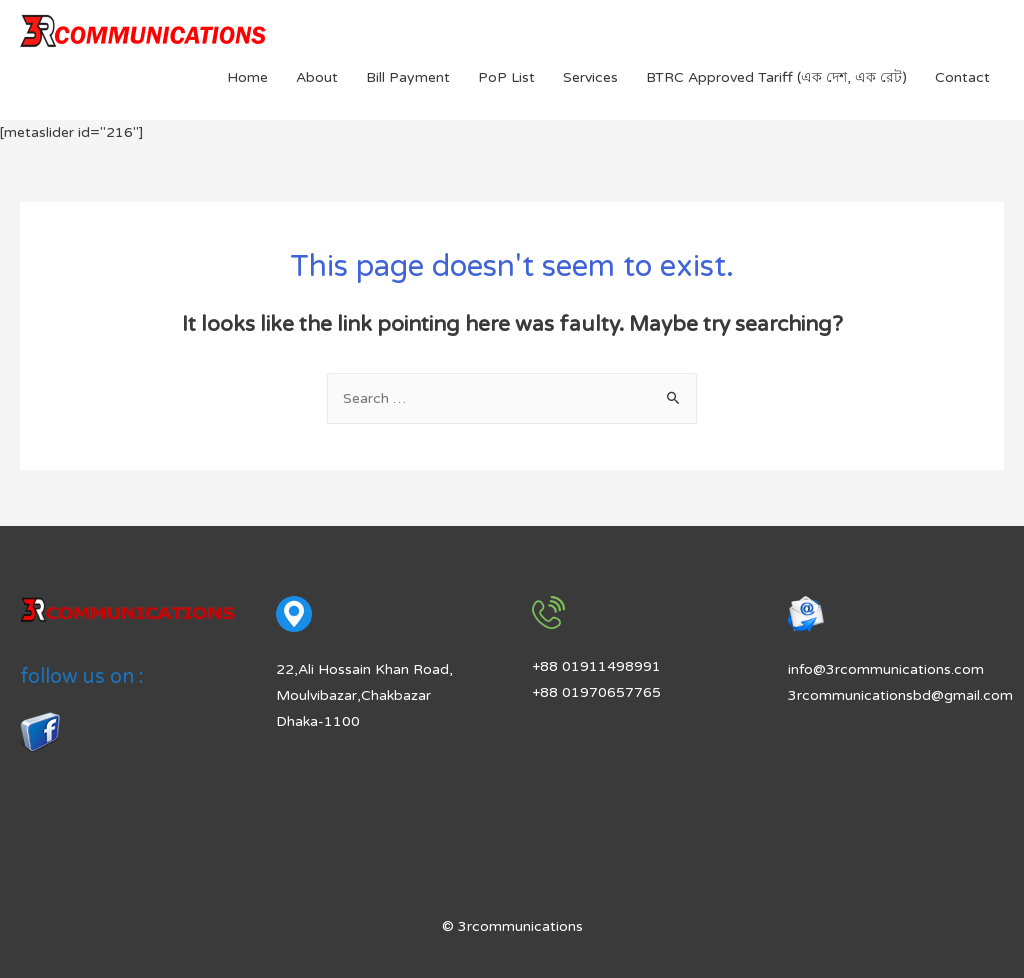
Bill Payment (408, 77)
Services (590, 77)
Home (247, 77)
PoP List (506, 77)
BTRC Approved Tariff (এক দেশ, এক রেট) (776, 77)
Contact (962, 77)
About (317, 77)
